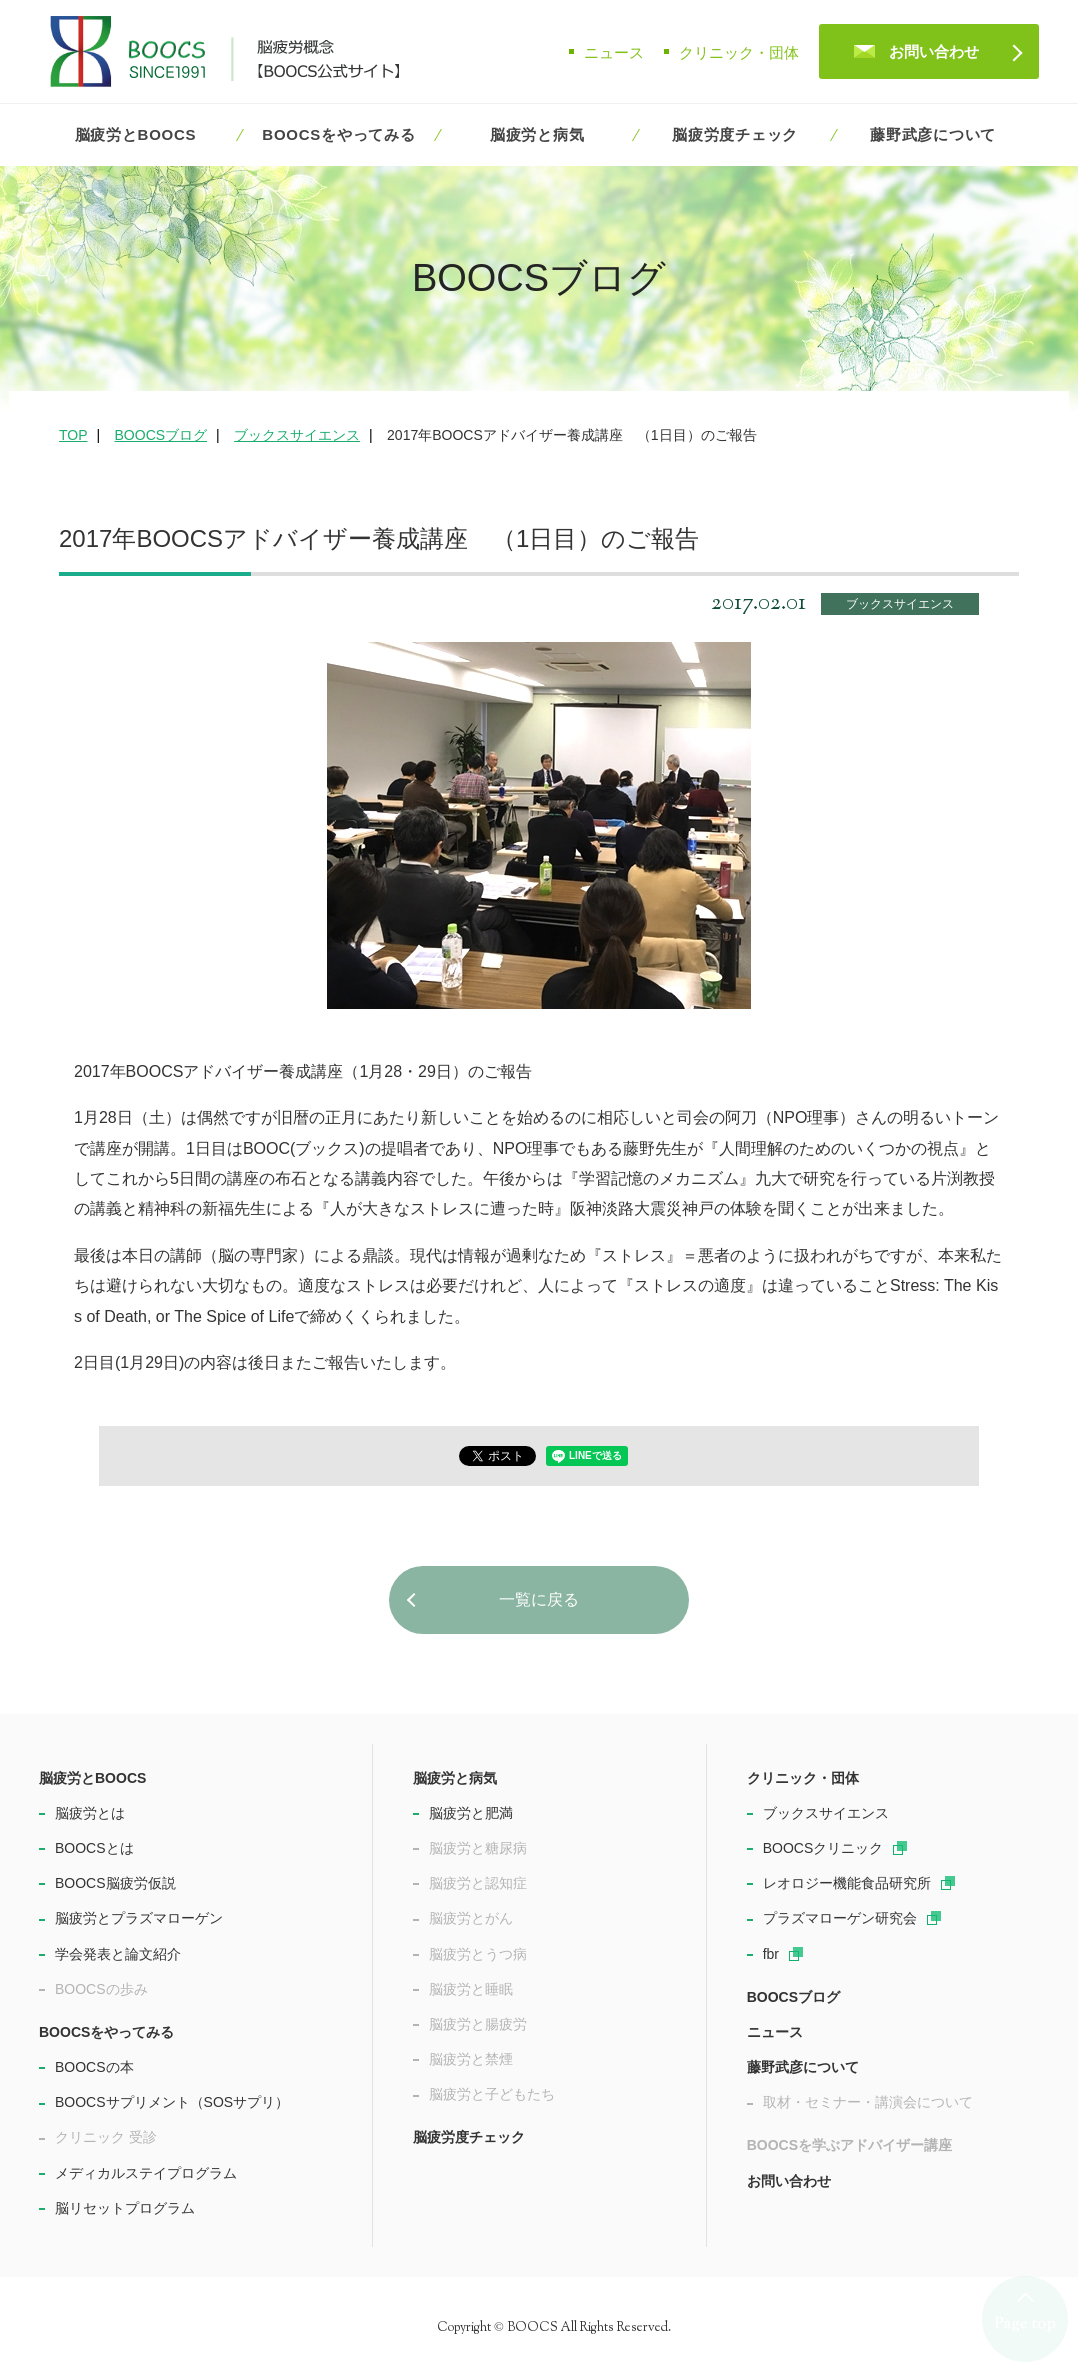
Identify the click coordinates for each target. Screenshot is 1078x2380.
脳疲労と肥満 (471, 1813)
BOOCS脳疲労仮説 (115, 1883)
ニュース (614, 52)
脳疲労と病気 (537, 134)
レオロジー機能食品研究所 (847, 1883)
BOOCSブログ (793, 1997)
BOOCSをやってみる (338, 134)
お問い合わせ (934, 51)
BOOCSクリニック (823, 1848)
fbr (771, 1954)
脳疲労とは (90, 1813)
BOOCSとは (94, 1848)
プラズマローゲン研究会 (840, 1918)
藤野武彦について (933, 134)
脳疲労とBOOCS (136, 134)
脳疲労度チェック (735, 134)
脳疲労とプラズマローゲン (139, 1918)
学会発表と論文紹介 (118, 1954)
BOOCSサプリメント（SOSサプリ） (172, 2102)
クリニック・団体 (739, 52)
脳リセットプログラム (125, 2208)
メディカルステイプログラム (146, 2173)
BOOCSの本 (94, 2067)
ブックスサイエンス (900, 604)
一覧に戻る (539, 1599)
